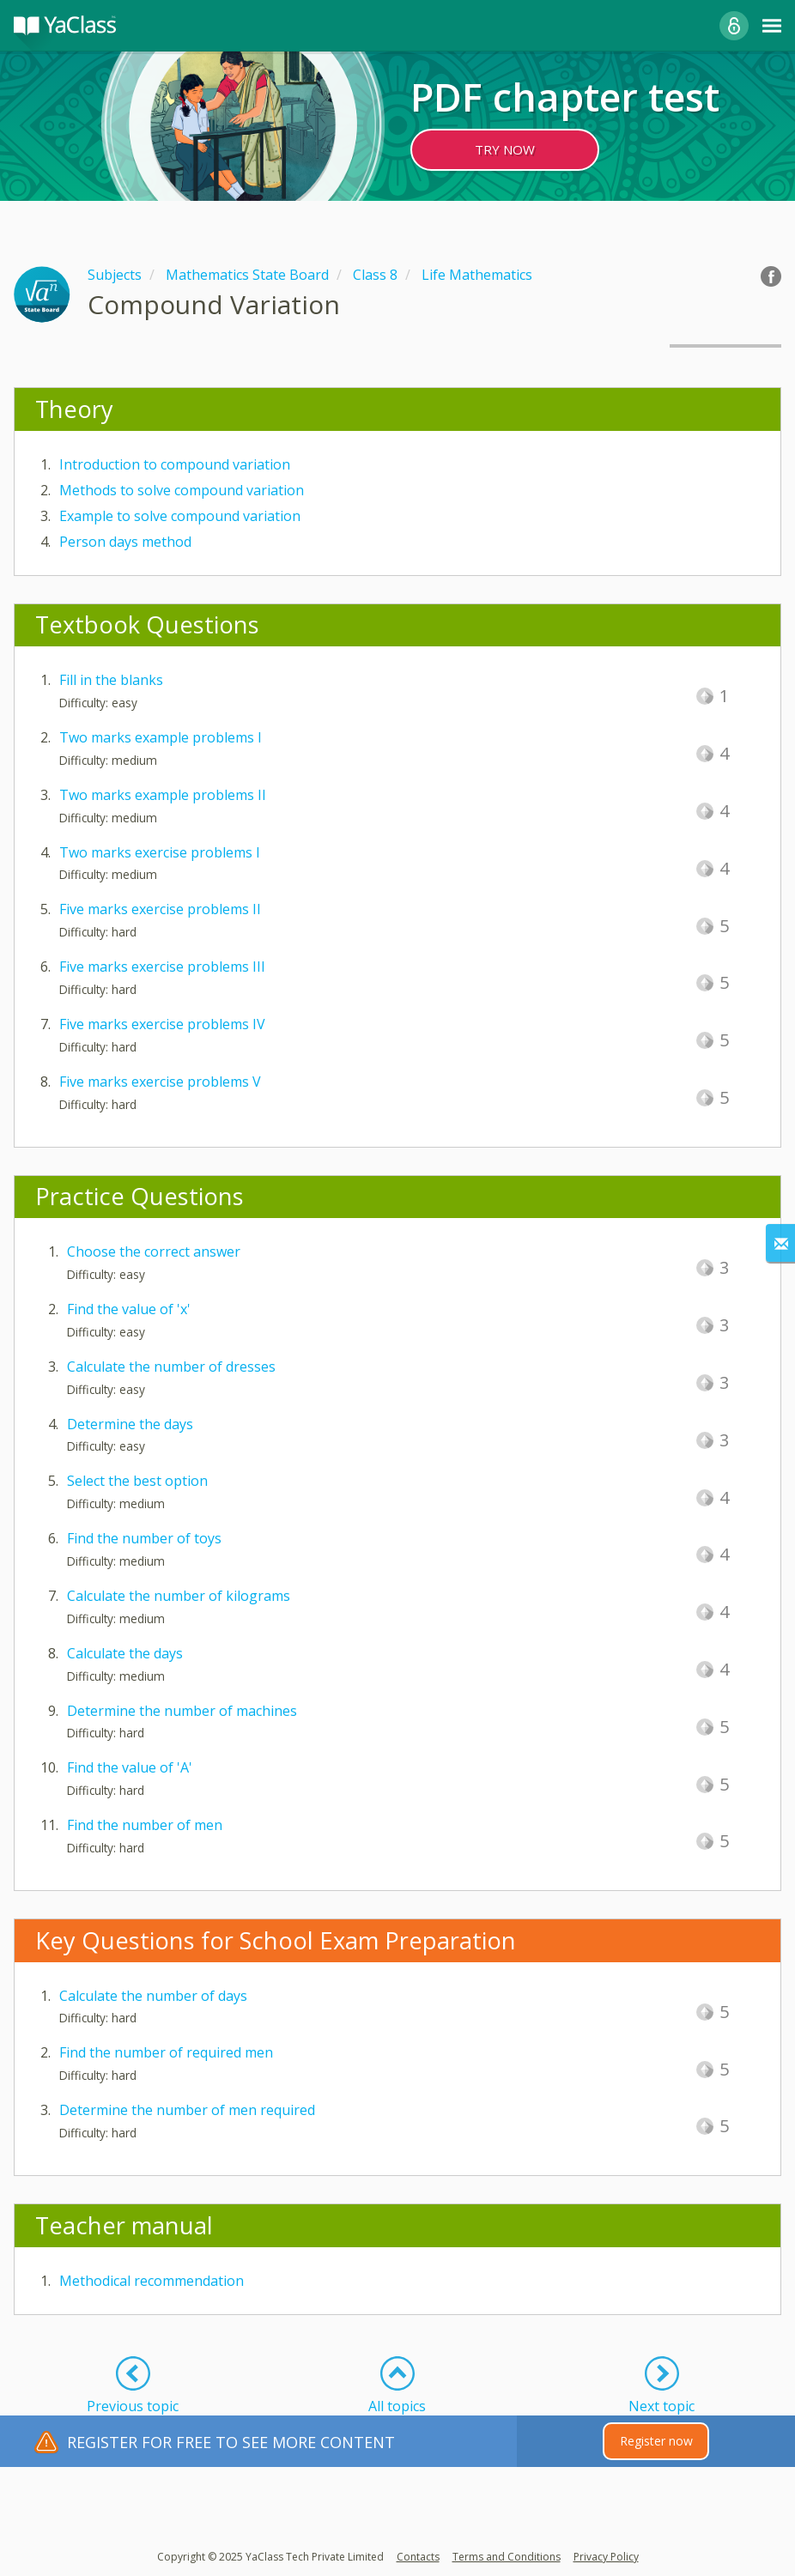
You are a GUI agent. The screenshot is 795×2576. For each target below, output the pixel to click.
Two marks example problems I (160, 737)
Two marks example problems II (162, 794)
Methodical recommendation (151, 2280)
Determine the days (130, 1424)
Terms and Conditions (506, 2556)
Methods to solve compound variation (181, 490)
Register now (656, 2441)
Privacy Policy (606, 2556)
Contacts (418, 2556)
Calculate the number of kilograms (178, 1595)
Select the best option (137, 1480)
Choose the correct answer (153, 1251)
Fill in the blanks (111, 679)
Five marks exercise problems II (160, 909)
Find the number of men (144, 1824)
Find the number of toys (144, 1538)
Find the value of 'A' (129, 1767)
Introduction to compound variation (174, 464)
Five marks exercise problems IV (162, 1024)
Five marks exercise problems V (160, 1081)
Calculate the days (125, 1653)
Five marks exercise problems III (162, 966)
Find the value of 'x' (129, 1309)
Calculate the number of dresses (171, 1366)
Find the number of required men (166, 2052)
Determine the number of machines (182, 1710)
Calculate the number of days (153, 1995)
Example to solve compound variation (179, 515)
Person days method (125, 541)
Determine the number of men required (187, 2109)
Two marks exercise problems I (159, 852)
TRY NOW (505, 149)
